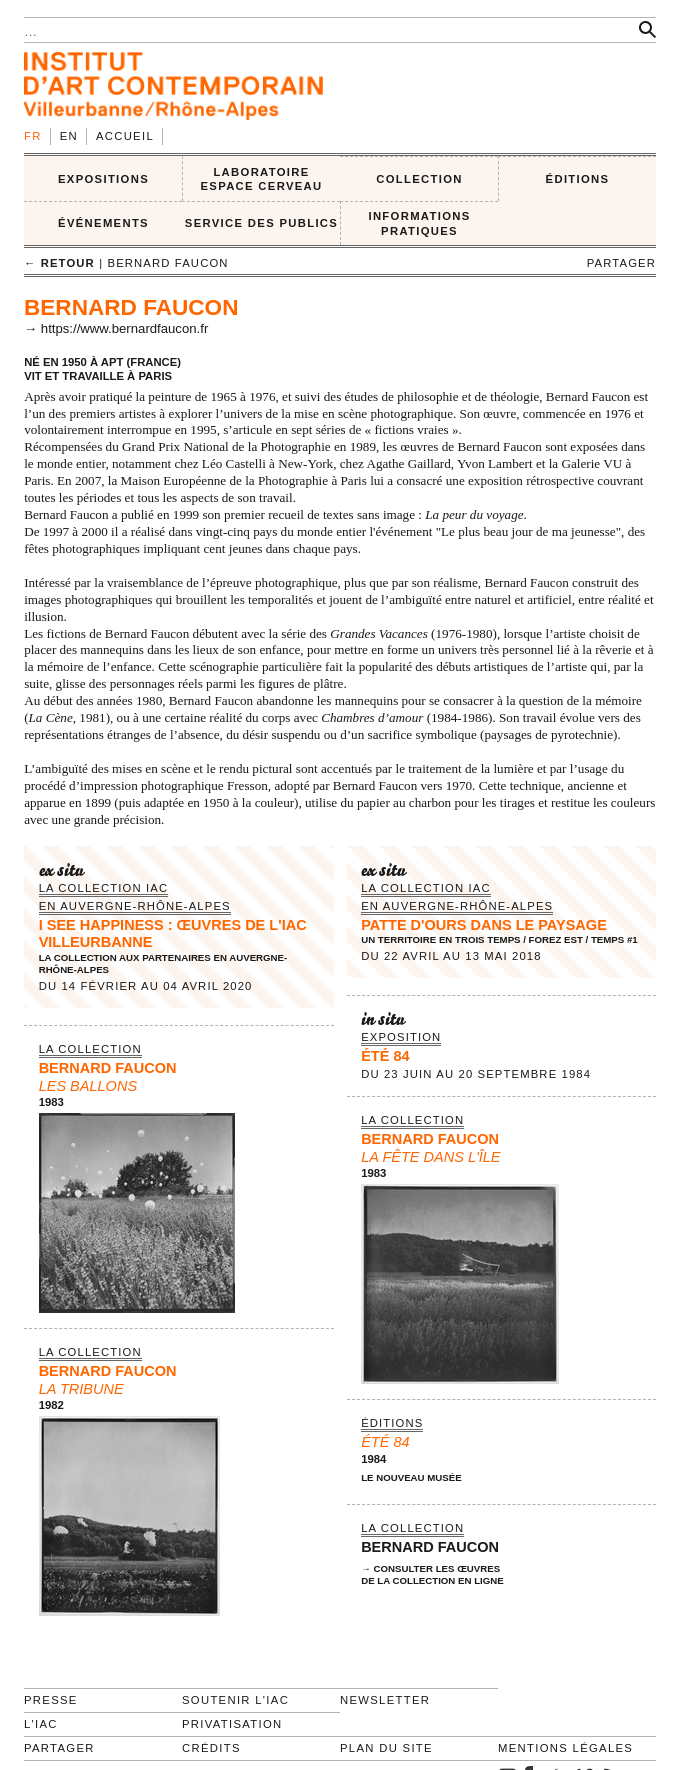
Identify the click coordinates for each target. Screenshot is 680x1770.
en (69, 136)
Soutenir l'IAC (235, 1700)
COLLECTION (419, 179)
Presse (51, 1700)
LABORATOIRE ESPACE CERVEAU (261, 179)
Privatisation (232, 1724)
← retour (59, 263)
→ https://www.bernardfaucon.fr (116, 328)
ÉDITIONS (578, 179)
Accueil (125, 136)
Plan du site (386, 1748)
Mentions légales (565, 1748)
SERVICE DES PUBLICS (261, 223)
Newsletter (385, 1700)
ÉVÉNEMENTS (103, 223)
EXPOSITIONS (103, 179)
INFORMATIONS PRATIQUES (419, 223)
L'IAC (41, 1724)
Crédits (211, 1748)
